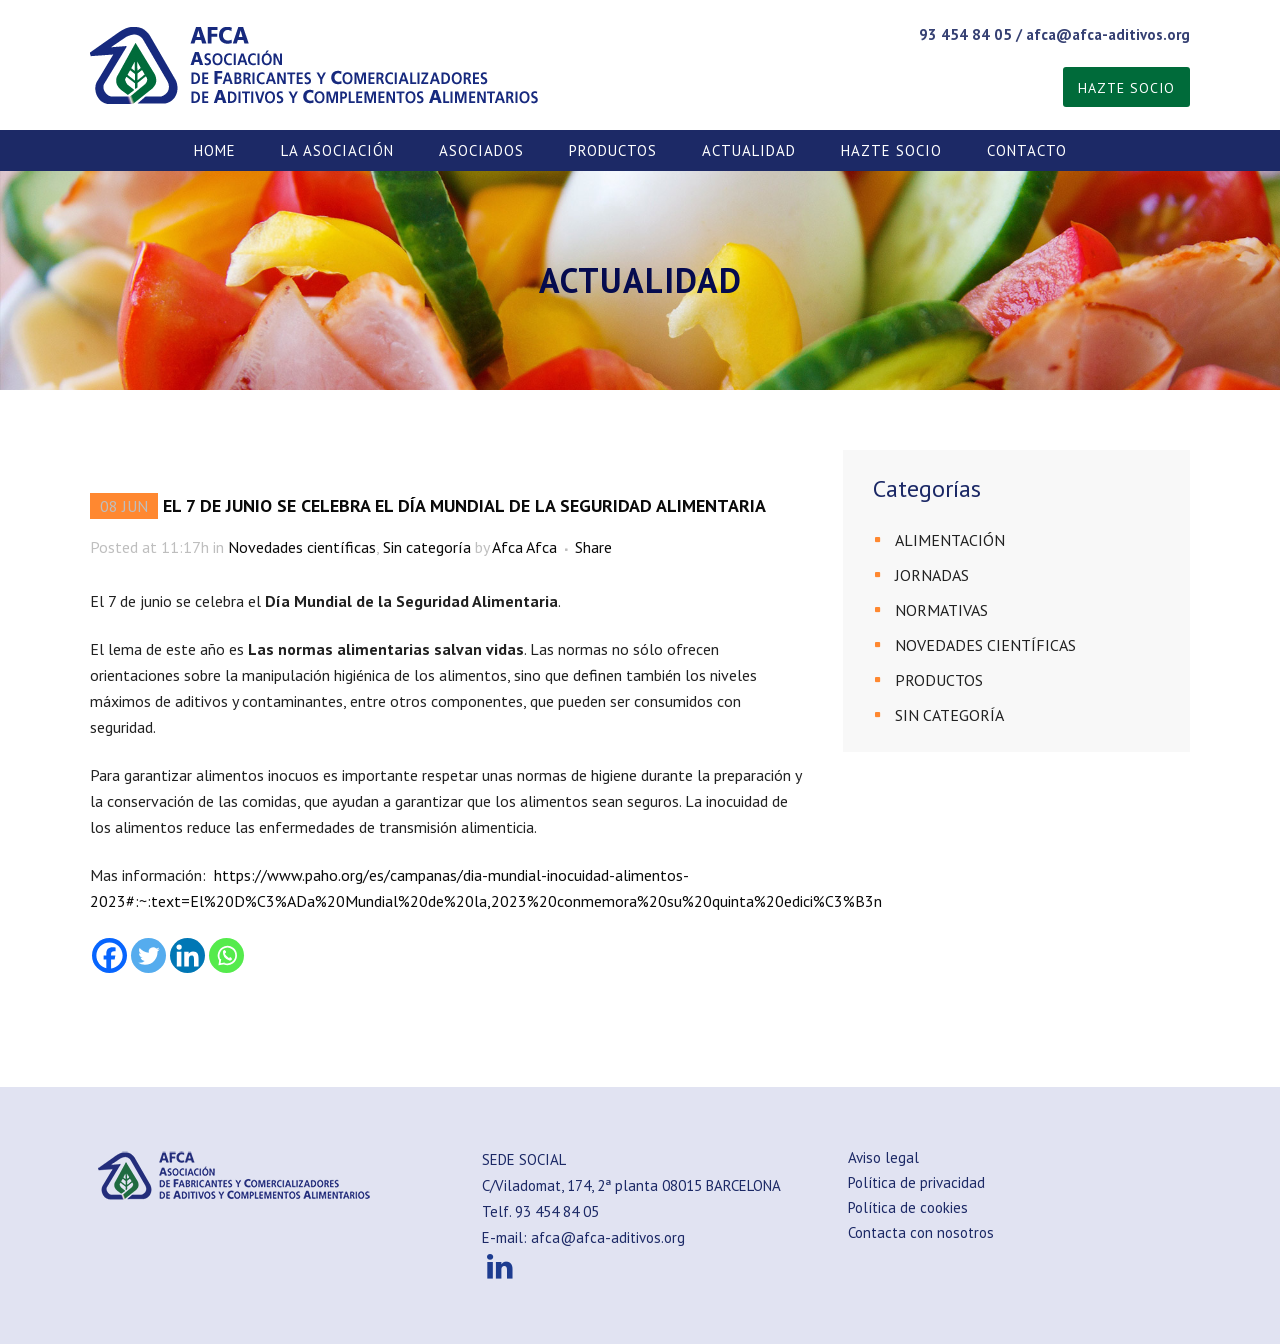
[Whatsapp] (226, 955)
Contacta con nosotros (921, 1232)
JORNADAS (932, 575)
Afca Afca (524, 547)
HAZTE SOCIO (1126, 88)
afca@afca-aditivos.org (1108, 34)
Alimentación (950, 540)
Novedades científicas (302, 547)
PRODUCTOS (939, 680)
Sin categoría (427, 547)
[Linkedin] (187, 955)
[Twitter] (148, 955)
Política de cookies (908, 1207)
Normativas (941, 610)
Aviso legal (883, 1157)
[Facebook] (109, 955)
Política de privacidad (916, 1182)
